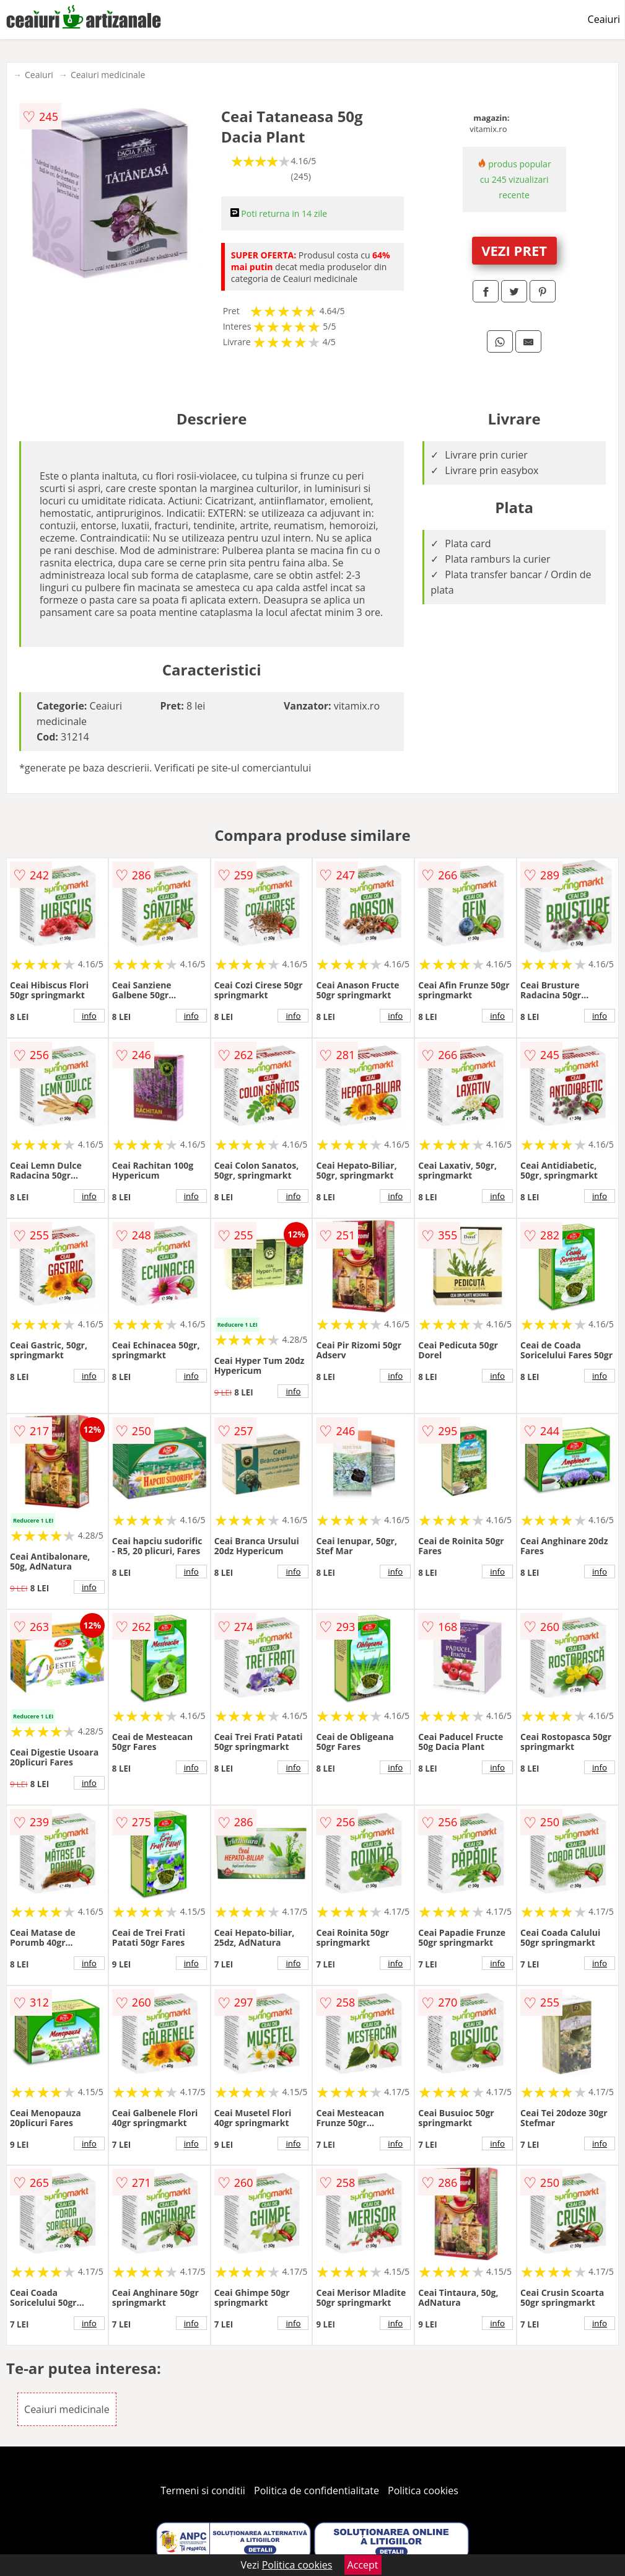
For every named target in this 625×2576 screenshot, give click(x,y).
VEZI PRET (514, 250)
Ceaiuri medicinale (108, 75)
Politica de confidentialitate (316, 2490)
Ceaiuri (604, 19)
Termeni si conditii (202, 2490)
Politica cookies (423, 2490)
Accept (362, 2565)
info (89, 1015)
